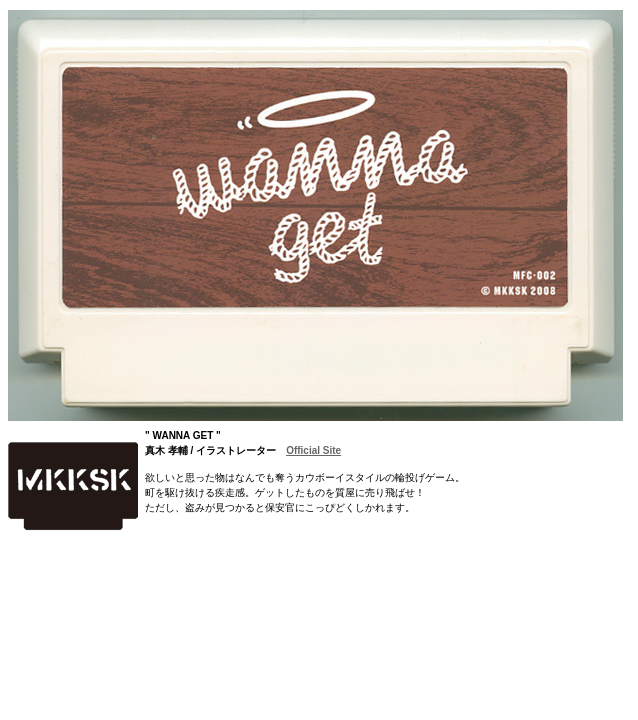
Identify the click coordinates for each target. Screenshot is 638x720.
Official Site (313, 450)
